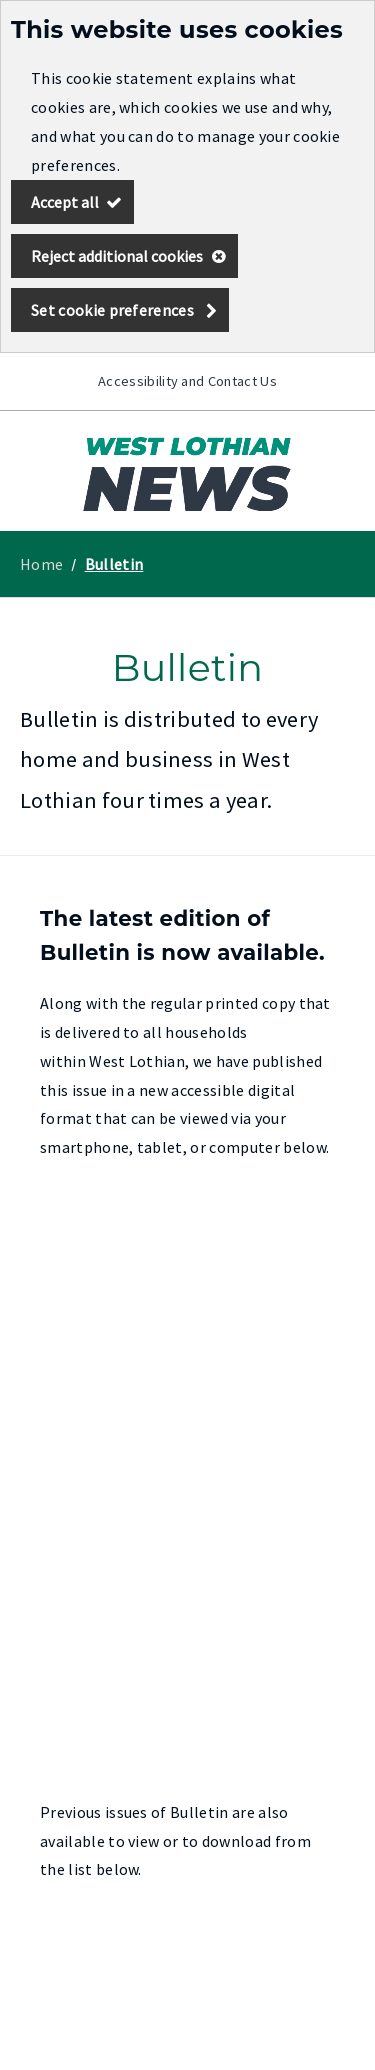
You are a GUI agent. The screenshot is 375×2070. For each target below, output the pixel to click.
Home (41, 564)
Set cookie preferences (112, 310)
